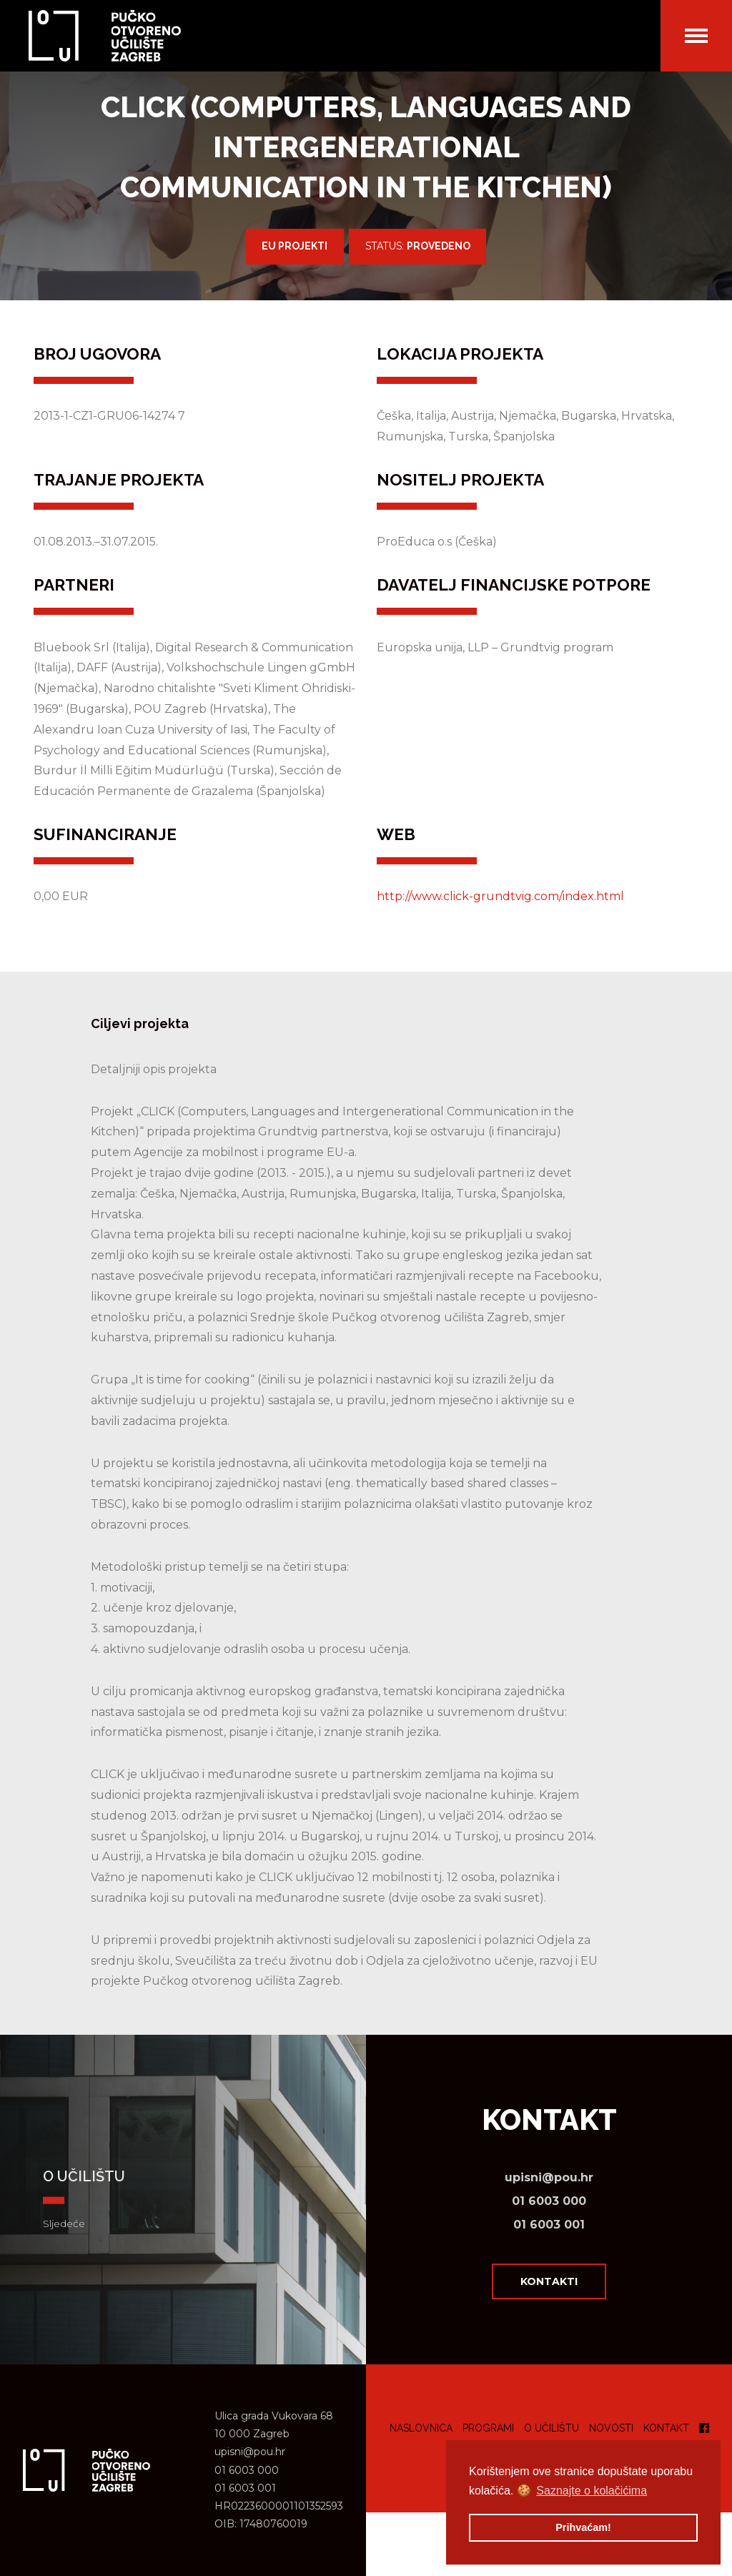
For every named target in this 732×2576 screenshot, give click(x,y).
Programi (488, 2428)
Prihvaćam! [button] (583, 2527)
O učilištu (551, 2428)
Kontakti (549, 2281)
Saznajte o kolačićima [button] (591, 2490)
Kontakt (666, 2428)
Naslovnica (421, 2428)
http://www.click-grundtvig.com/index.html (500, 896)
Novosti (611, 2428)
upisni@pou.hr (549, 2177)
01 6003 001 (549, 2224)
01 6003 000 (549, 2201)
